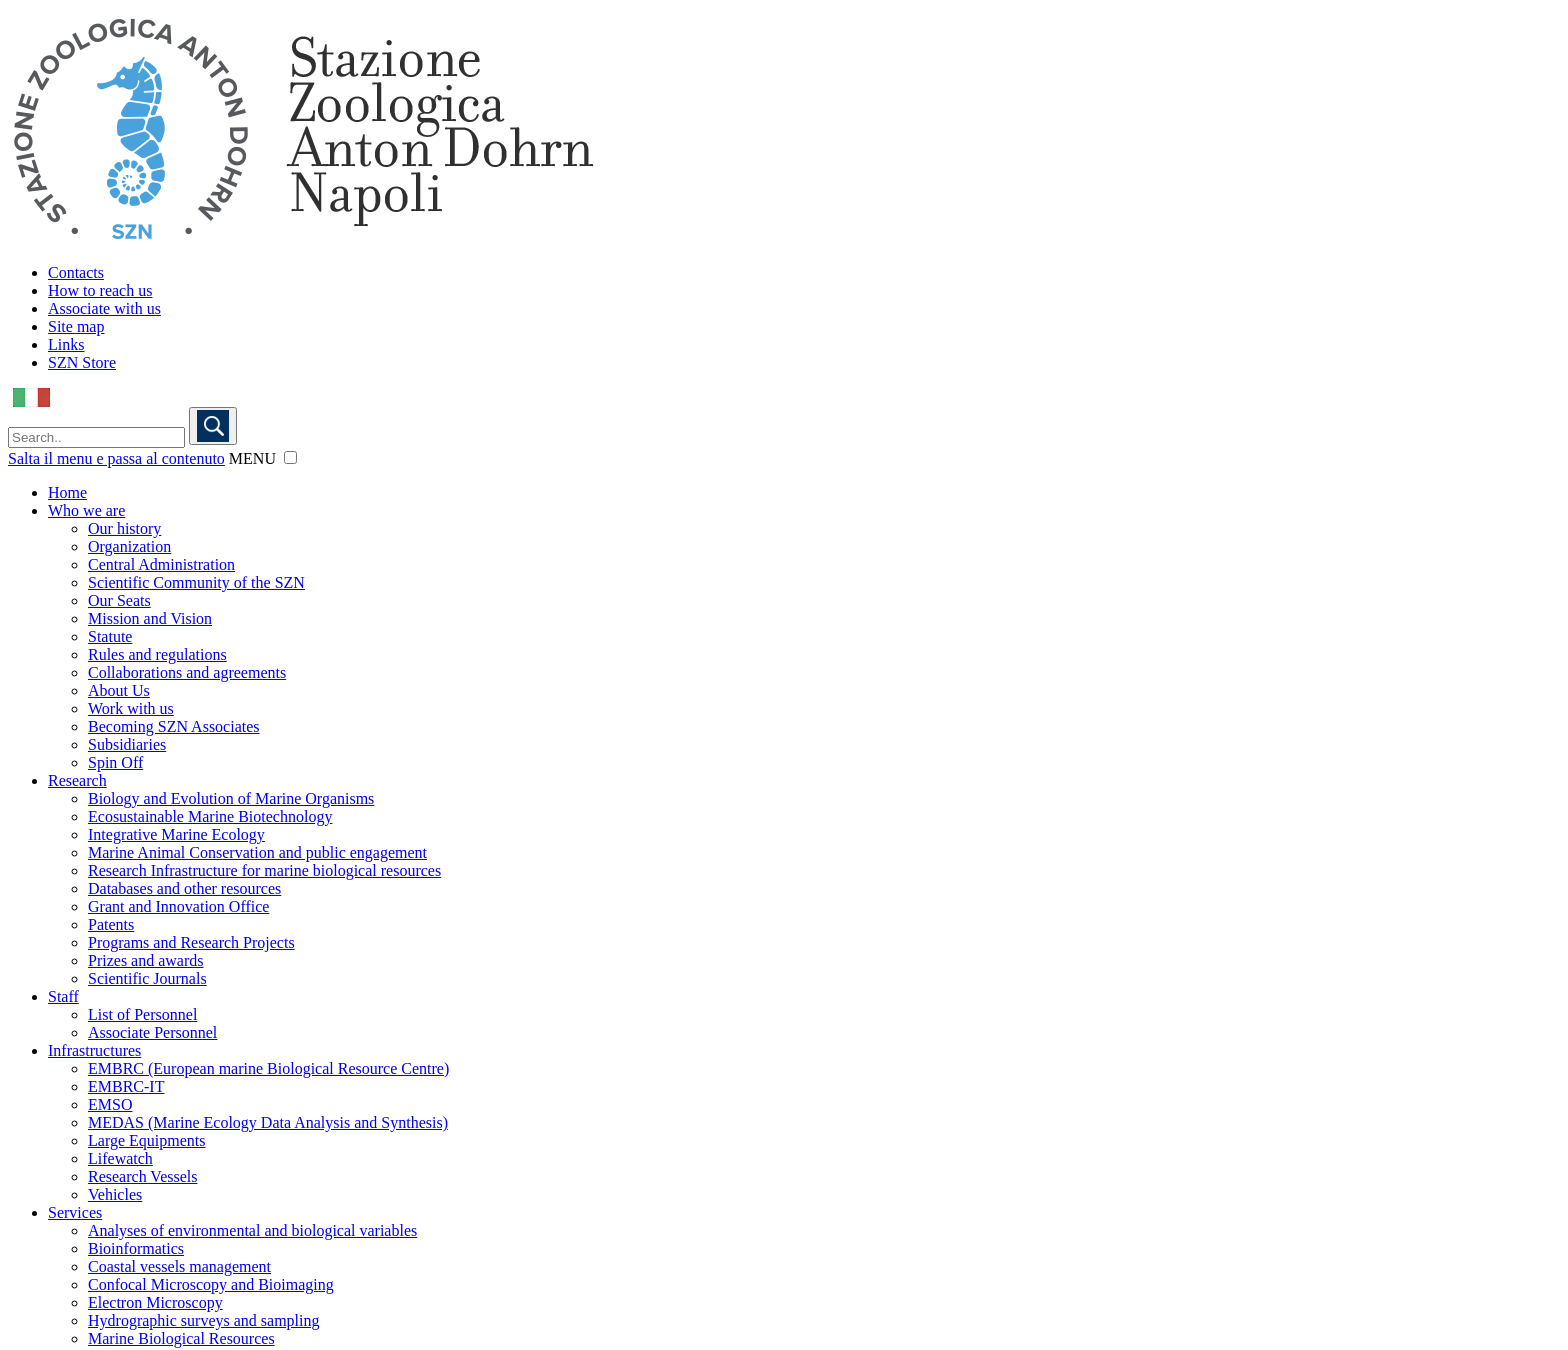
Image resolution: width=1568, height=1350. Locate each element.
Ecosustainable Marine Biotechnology (210, 816)
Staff (63, 996)
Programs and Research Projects (191, 942)
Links (66, 344)
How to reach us (100, 290)
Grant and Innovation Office (178, 906)
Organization (129, 546)
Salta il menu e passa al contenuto (116, 458)
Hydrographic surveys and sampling (204, 1320)
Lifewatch (120, 1158)
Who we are (86, 510)
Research (77, 780)
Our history (124, 528)
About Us (119, 690)
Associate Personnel (152, 1032)
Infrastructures (94, 1050)
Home (67, 492)
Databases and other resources (184, 888)
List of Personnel (142, 1014)
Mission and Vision (150, 618)
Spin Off (115, 762)
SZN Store (82, 362)
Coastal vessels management (179, 1266)
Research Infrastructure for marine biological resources (264, 870)
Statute (110, 636)
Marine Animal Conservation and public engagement (257, 852)
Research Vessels (142, 1176)
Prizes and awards (146, 960)
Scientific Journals (147, 978)
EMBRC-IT (126, 1086)
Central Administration (161, 564)
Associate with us (104, 308)
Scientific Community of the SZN (196, 582)
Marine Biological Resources (181, 1338)
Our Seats (119, 600)
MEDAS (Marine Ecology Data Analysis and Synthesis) (268, 1122)
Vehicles (115, 1194)
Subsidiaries (127, 744)
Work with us (131, 708)
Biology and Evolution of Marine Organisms (231, 798)
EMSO (110, 1104)
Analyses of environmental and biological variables (252, 1230)
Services (75, 1212)
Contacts (76, 272)
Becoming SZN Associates (174, 726)
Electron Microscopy (155, 1302)
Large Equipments (146, 1140)
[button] (290, 457)
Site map (76, 326)
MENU (252, 458)
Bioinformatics (136, 1248)
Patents (111, 924)
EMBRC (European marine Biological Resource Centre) (268, 1068)
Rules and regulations (157, 654)
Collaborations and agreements (187, 672)
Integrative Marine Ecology (176, 834)
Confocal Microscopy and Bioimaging (211, 1284)
